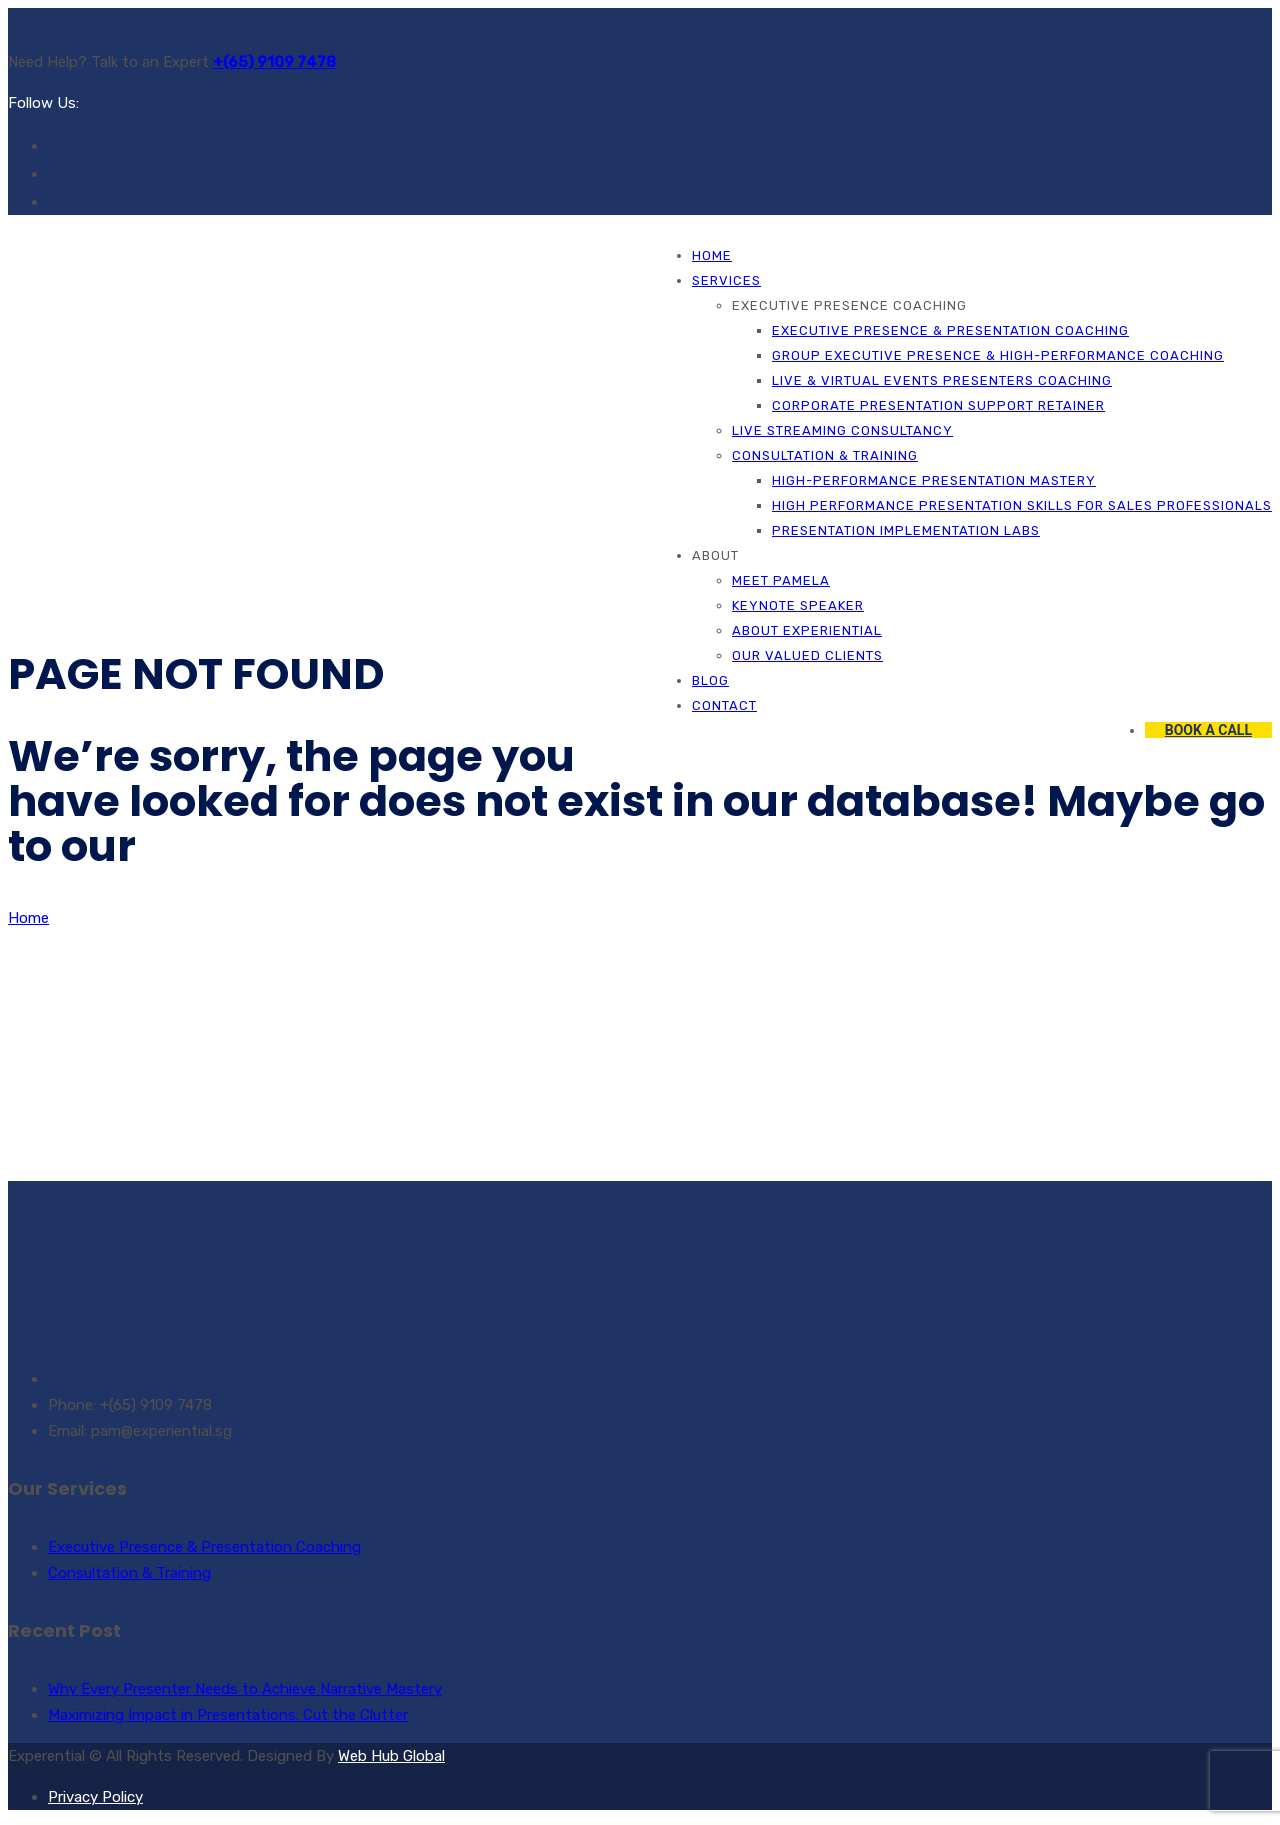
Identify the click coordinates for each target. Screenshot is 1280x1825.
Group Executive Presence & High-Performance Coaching (998, 355)
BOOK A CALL (1208, 730)
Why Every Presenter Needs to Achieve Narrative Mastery (245, 1689)
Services (726, 280)
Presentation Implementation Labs (906, 530)
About (715, 555)
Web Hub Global (391, 1756)
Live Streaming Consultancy (842, 430)
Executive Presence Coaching (849, 305)
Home (712, 255)
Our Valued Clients (807, 655)
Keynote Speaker (798, 605)
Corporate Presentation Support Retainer (938, 405)
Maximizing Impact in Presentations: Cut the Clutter (228, 1715)
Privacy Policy (95, 1797)
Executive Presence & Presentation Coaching (950, 330)
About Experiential (807, 630)
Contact (724, 705)
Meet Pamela (781, 580)
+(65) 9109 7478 (274, 62)
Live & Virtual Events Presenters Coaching (942, 380)
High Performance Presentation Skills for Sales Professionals (1022, 505)
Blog (710, 680)
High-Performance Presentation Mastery (934, 480)
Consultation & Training (825, 455)
